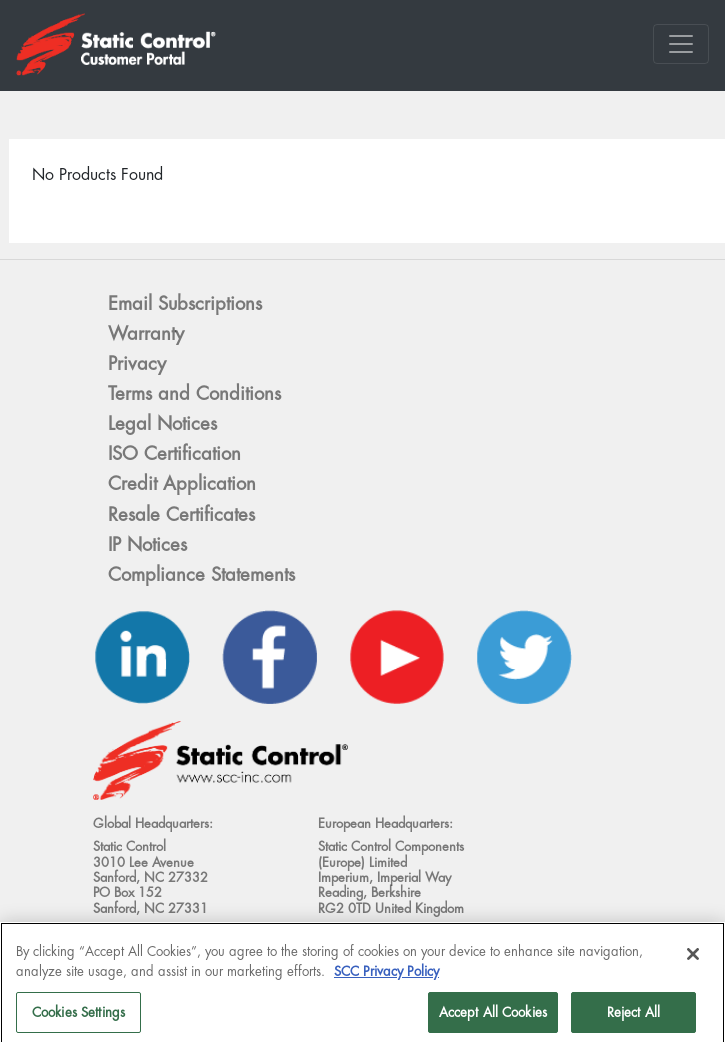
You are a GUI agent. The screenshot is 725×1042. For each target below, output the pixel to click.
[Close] (693, 961)
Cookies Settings (78, 1018)
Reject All (633, 1018)
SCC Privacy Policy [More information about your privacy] (386, 977)
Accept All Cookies (493, 1018)
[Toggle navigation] (681, 44)
